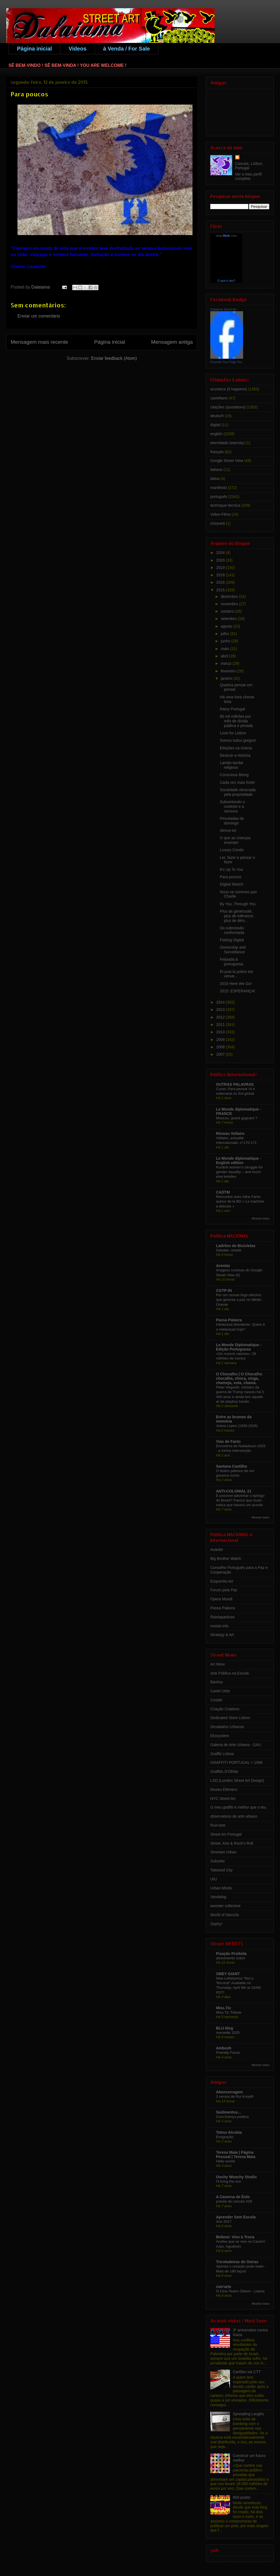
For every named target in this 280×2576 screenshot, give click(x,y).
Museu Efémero (223, 1789)
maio (225, 648)
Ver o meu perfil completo (248, 176)
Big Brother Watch (225, 1558)
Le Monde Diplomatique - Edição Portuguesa (238, 1347)
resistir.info (219, 1626)
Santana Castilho (231, 1466)
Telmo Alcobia (229, 2132)
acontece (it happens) (228, 389)
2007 (221, 1054)
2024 (221, 552)
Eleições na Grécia (236, 748)
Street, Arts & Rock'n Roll (231, 1843)
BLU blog (224, 2028)
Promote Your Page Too (226, 362)
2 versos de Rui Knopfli (234, 2096)
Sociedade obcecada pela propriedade (238, 792)
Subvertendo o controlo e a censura (232, 806)
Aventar (223, 1265)
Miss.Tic (223, 2008)
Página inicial (34, 49)
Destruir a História (235, 755)
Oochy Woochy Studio (236, 2177)
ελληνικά (217, 523)
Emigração (225, 2137)
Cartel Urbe (220, 1691)
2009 (221, 1039)
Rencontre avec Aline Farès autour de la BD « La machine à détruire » (240, 1201)
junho (226, 641)
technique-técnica (225, 505)
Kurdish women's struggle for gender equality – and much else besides (239, 1172)
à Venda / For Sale (126, 49)
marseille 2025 (228, 2033)
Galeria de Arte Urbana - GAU (235, 1745)
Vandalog (218, 1897)
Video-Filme (220, 514)
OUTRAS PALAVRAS (235, 1084)
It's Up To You (231, 869)
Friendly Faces (228, 2052)
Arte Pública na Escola (229, 1673)
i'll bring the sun (228, 2181)
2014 (221, 1002)
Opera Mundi (221, 1599)
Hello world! (225, 2161)
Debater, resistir (228, 1250)
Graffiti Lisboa (222, 1754)
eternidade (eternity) (227, 443)
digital (215, 425)
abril (225, 656)
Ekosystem (219, 1736)
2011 (221, 1024)
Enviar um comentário (39, 316)
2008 (221, 1047)
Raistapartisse (222, 1617)
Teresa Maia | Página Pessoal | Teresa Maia (235, 2154)
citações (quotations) (228, 407)
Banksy (216, 1682)
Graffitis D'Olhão (224, 1771)
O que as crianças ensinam (235, 840)
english (216, 434)
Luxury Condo (232, 850)
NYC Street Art (222, 1798)
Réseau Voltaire (230, 1133)
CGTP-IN (224, 1290)
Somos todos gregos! (238, 740)
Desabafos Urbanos (227, 1727)
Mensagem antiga (172, 342)
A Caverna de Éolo (233, 2197)
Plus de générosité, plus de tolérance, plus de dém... (237, 916)
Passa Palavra (229, 1320)
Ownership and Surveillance (233, 949)
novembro (230, 604)
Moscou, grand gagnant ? (236, 1118)
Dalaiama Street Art (223, 309)
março (226, 663)
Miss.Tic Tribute (228, 2012)
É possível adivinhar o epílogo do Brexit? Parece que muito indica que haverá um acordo (240, 1500)
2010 (221, 1032)
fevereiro (229, 671)
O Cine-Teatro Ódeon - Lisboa (240, 2291)
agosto (227, 626)
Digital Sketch (231, 884)
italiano (216, 469)
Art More (217, 1664)
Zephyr (216, 1924)
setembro (229, 618)
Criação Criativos (225, 1709)
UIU (213, 1879)
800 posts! (242, 2497)
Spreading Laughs (248, 2414)
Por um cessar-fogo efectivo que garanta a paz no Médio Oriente (238, 1300)
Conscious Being (234, 775)
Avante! (216, 1549)
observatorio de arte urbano (233, 1816)
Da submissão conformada (232, 930)
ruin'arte (223, 2286)
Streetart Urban (223, 1852)
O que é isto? (226, 280)
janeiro (227, 678)
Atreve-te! (228, 830)
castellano (219, 398)
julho (225, 633)
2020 (221, 560)
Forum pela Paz (223, 1590)
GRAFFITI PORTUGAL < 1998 (236, 1762)
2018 (221, 575)
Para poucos (230, 877)
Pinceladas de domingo (232, 820)
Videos (77, 49)
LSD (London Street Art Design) (237, 1780)
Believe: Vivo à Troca (235, 2237)
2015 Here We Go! (236, 983)
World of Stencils (224, 1915)
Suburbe (217, 1861)
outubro (228, 611)
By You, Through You (238, 904)
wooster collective (225, 1906)
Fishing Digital (232, 940)
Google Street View (226, 460)
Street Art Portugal (225, 1834)
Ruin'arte (218, 1825)
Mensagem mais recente (39, 342)
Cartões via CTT (247, 2372)
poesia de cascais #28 (234, 2201)
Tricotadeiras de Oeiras (237, 2262)
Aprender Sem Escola (236, 2217)
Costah (216, 1700)
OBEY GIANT (228, 1974)
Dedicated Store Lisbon (230, 1718)
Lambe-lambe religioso (231, 765)
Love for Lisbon (233, 733)
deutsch (217, 416)
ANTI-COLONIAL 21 (234, 1491)
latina (214, 478)
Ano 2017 (224, 2221)
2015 (221, 590)
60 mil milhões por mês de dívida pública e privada (236, 721)
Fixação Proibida (231, 1953)
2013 (221, 1009)
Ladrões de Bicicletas (235, 1246)
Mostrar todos (260, 1218)
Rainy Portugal (232, 709)
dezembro (230, 596)
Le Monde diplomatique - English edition (238, 1160)
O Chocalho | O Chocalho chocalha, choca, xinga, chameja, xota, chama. (239, 1378)
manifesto (218, 487)
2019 (221, 567)
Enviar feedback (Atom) (114, 358)
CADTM (223, 1192)
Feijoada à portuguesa (231, 961)
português (218, 496)
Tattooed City (221, 1870)
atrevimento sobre (230, 1958)
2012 (221, 1017)
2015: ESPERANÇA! (237, 991)
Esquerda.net (221, 1581)
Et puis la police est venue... (236, 973)
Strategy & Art (222, 1635)
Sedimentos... (228, 2112)
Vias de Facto (228, 1441)
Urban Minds (221, 1888)
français (217, 452)
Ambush (223, 2048)
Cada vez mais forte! (237, 782)
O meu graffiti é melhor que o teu (238, 1807)
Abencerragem (229, 2092)
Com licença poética (232, 2117)
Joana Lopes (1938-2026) (237, 1426)
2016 (221, 582)
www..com (226, 235)
